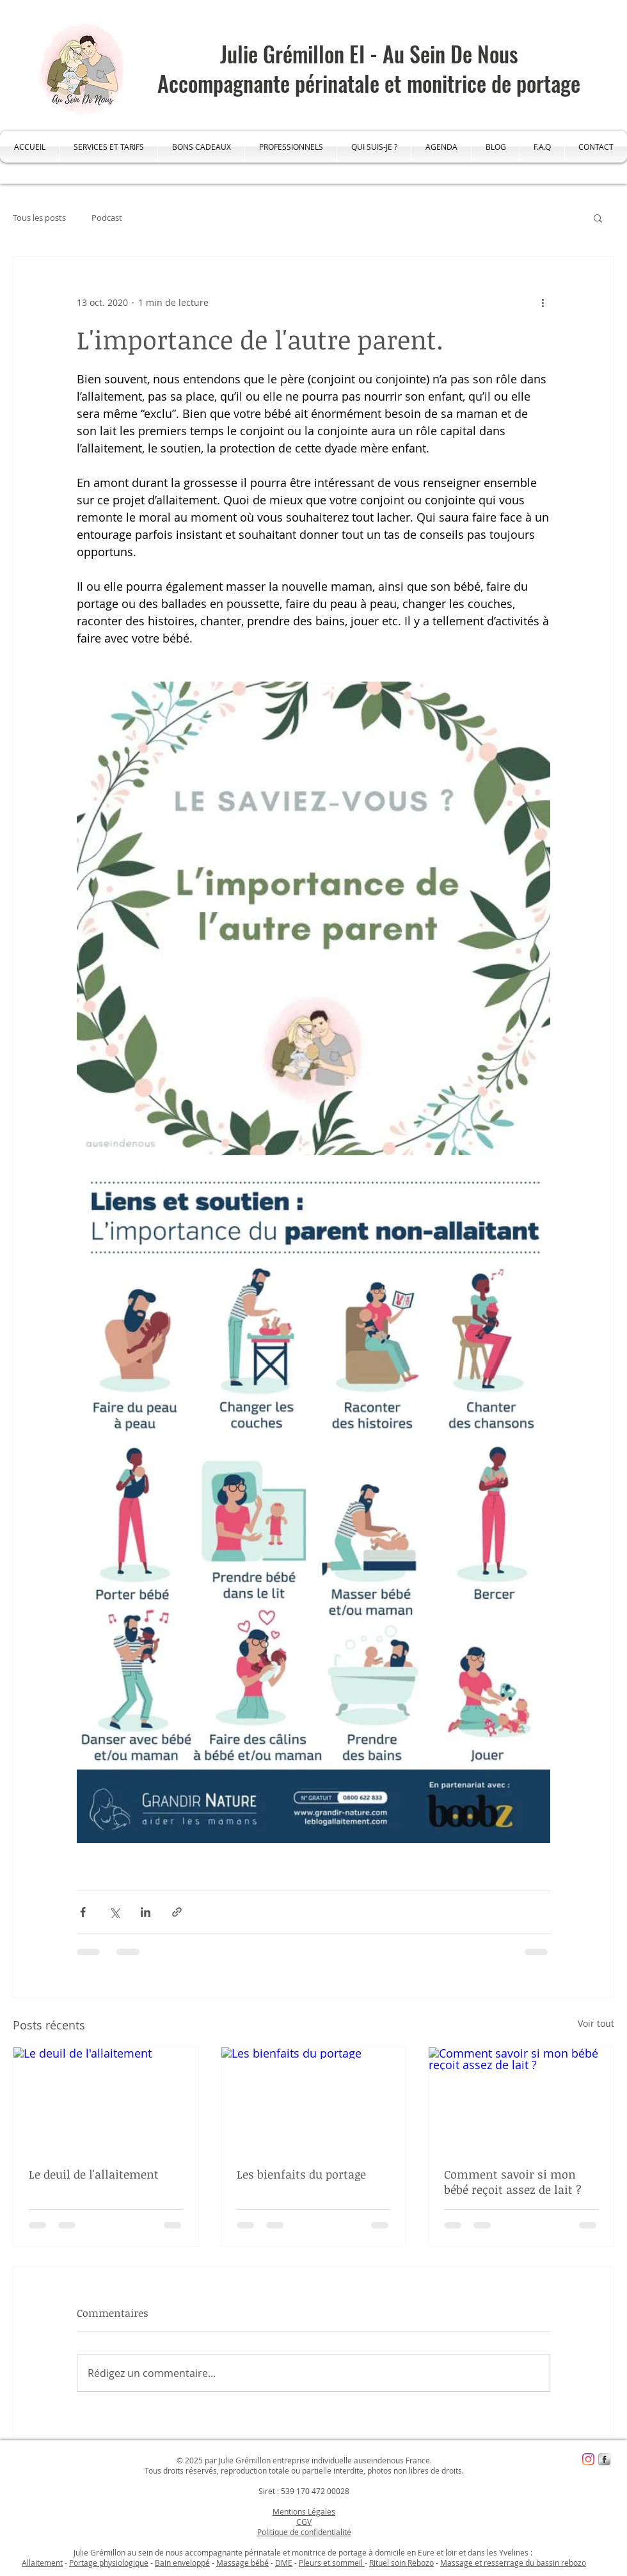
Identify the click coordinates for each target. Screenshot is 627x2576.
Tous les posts (39, 217)
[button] (598, 217)
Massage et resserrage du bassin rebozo (513, 2562)
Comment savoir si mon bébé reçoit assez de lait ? (513, 2181)
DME (283, 2562)
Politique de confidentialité (304, 2532)
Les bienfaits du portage (301, 2174)
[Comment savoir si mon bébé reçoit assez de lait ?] (521, 2099)
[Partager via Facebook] (83, 1912)
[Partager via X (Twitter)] (114, 1912)
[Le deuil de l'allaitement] (105, 2099)
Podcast (106, 217)
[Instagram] (588, 2459)
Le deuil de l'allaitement (94, 2174)
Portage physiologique (108, 2562)
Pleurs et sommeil (332, 2562)
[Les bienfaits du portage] (313, 2099)
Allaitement (42, 2562)
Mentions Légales (304, 2511)
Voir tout (596, 2023)
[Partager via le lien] (177, 1912)
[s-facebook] (604, 2459)
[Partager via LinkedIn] (145, 1912)
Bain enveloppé (182, 2562)
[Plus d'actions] (542, 302)
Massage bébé (242, 2562)
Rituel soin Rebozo (401, 2562)
